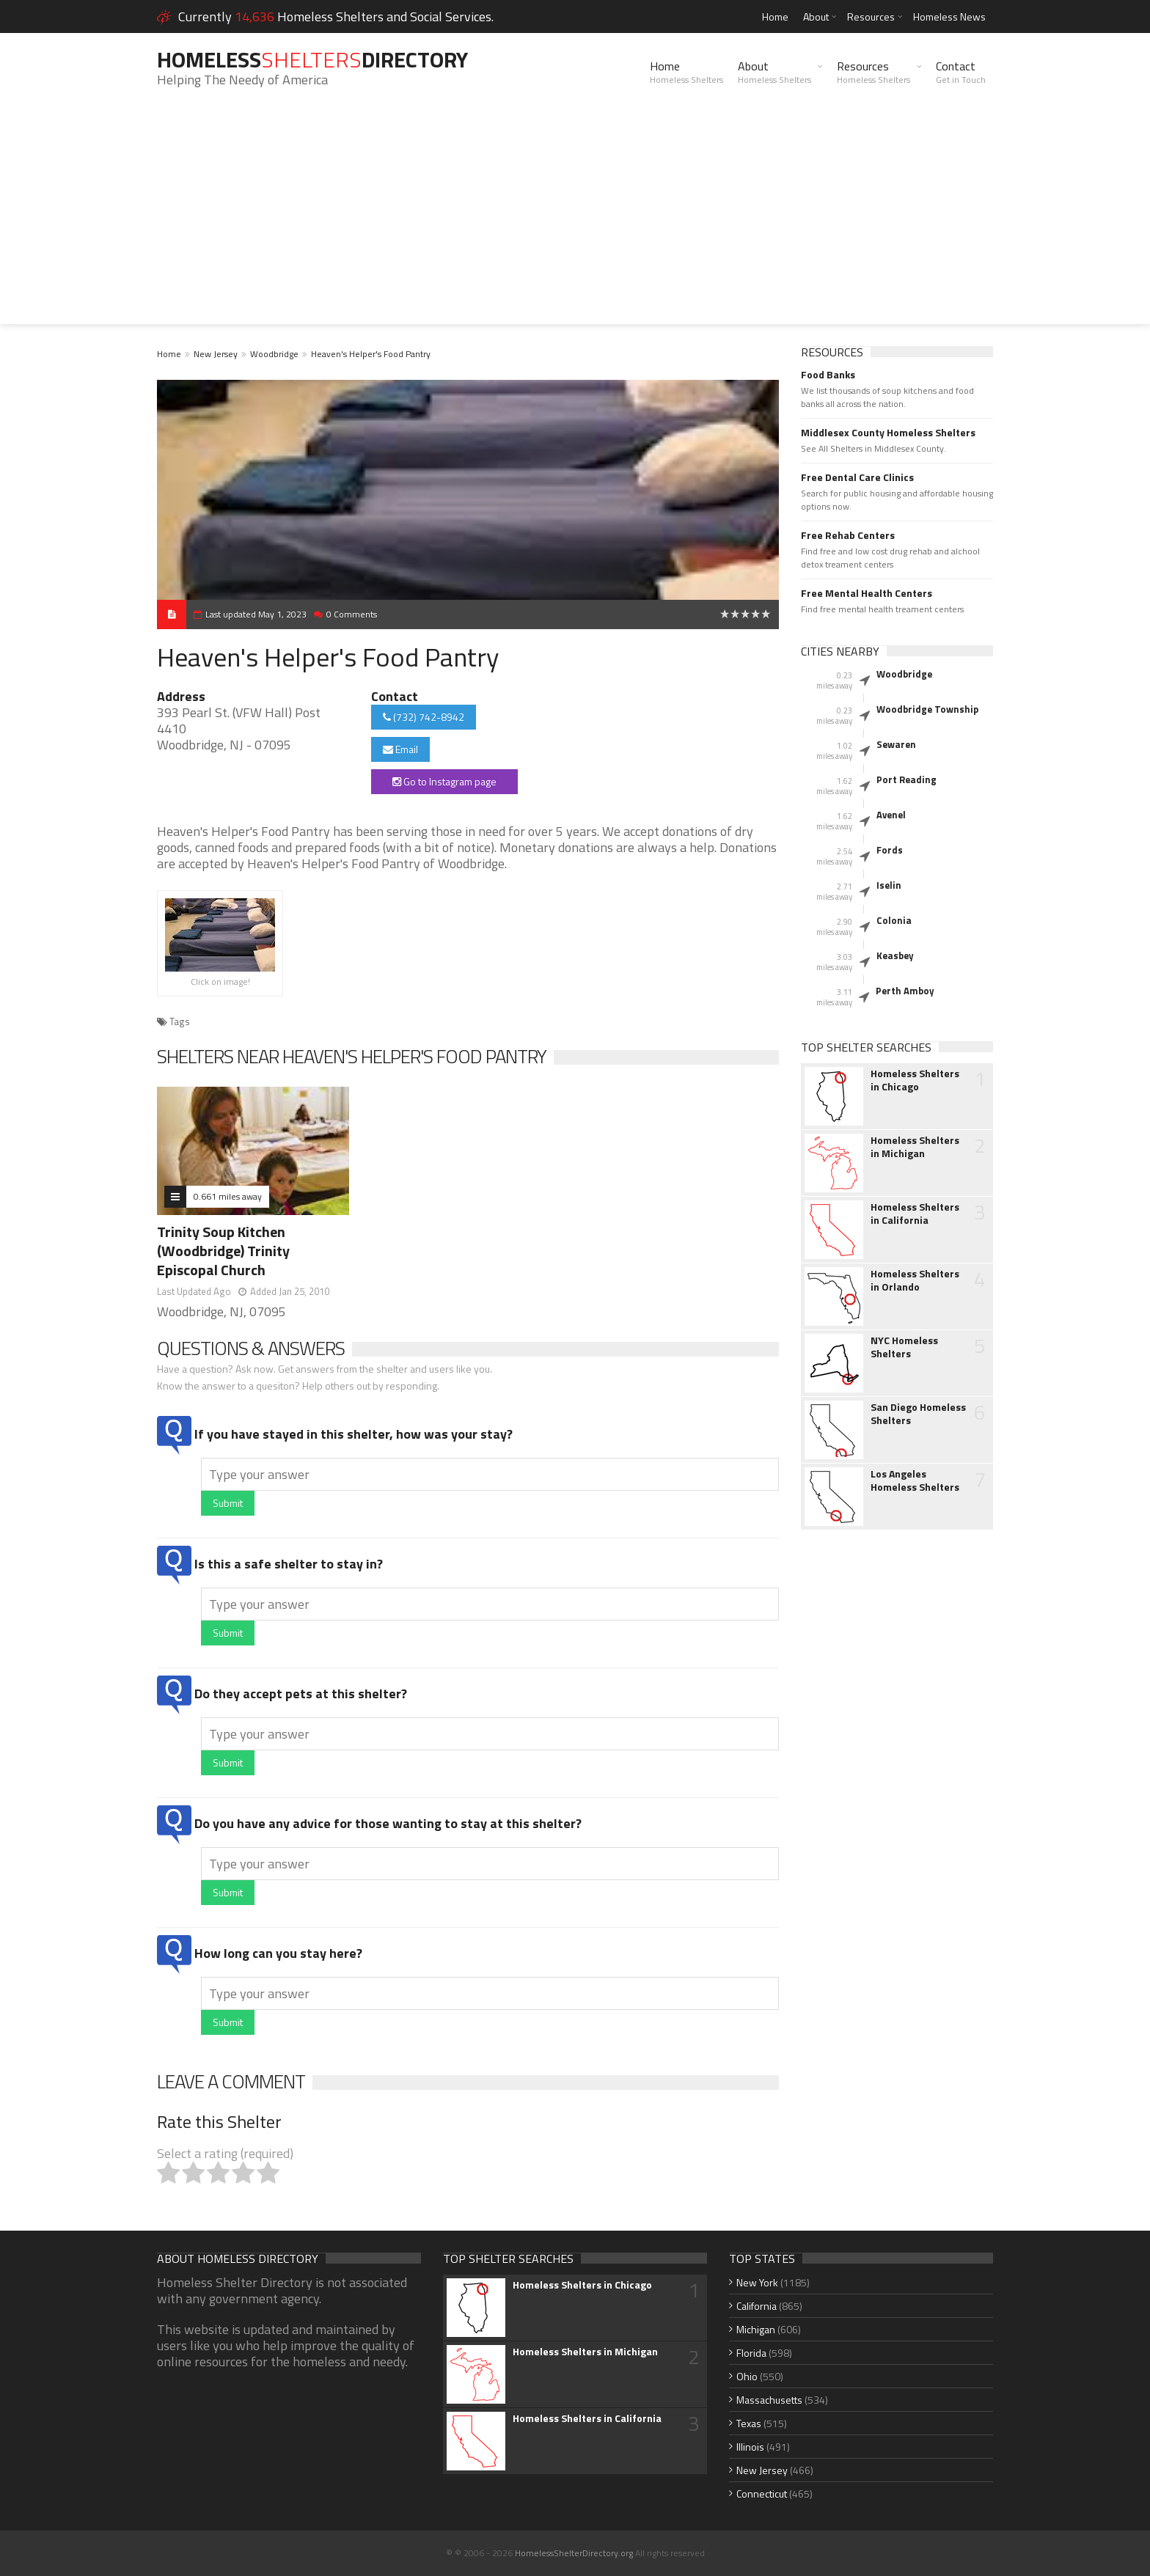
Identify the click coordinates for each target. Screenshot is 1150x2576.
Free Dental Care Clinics (857, 477)
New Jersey (216, 354)
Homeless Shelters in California (915, 1213)
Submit (228, 1503)
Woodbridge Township (927, 709)
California (756, 2305)
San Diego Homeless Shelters (918, 1414)
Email (400, 749)
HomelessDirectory (312, 59)
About (816, 16)
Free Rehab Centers (848, 535)
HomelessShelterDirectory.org (574, 2553)
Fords (889, 849)
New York (757, 2282)
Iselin (888, 885)
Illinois (750, 2446)
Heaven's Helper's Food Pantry (371, 354)
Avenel (891, 814)
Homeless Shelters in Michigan (915, 1147)
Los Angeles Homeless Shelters (915, 1480)
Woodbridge (274, 354)
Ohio (747, 2376)
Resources (871, 16)
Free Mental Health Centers (866, 593)
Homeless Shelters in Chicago (915, 1080)
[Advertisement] (575, 221)
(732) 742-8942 (423, 716)
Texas (748, 2423)
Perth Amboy (905, 990)
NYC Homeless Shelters (904, 1347)
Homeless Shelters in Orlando (915, 1280)
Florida (751, 2352)
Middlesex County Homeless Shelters (888, 432)
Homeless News (949, 16)
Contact (961, 72)
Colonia (894, 920)
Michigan (755, 2329)
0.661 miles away (228, 1196)
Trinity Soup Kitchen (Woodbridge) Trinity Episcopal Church (223, 1250)
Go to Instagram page (444, 781)
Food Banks (828, 374)
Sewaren (896, 744)
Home (775, 16)
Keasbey (895, 955)
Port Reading (906, 779)
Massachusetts (769, 2399)
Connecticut (761, 2493)
